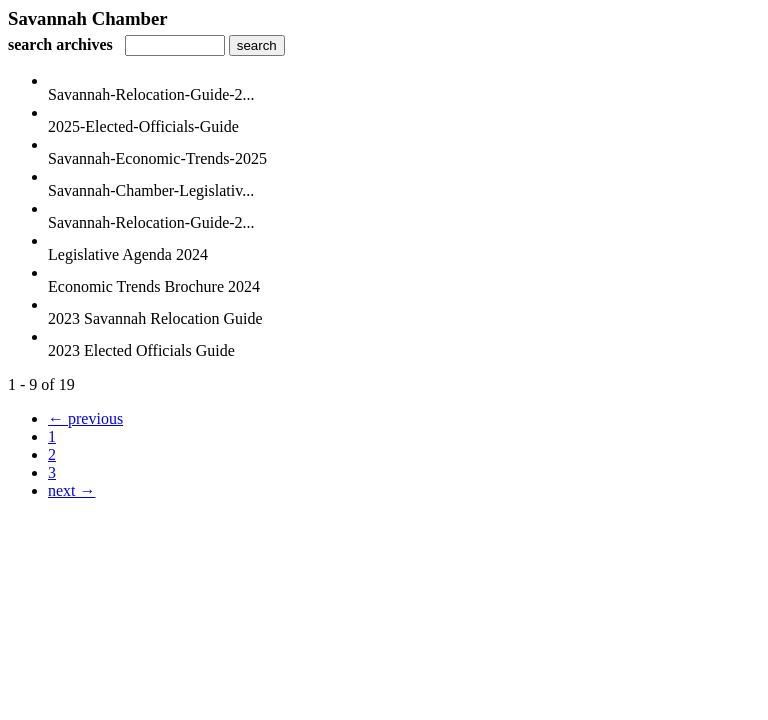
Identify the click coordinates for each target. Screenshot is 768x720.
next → (72, 490)
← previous (85, 418)
